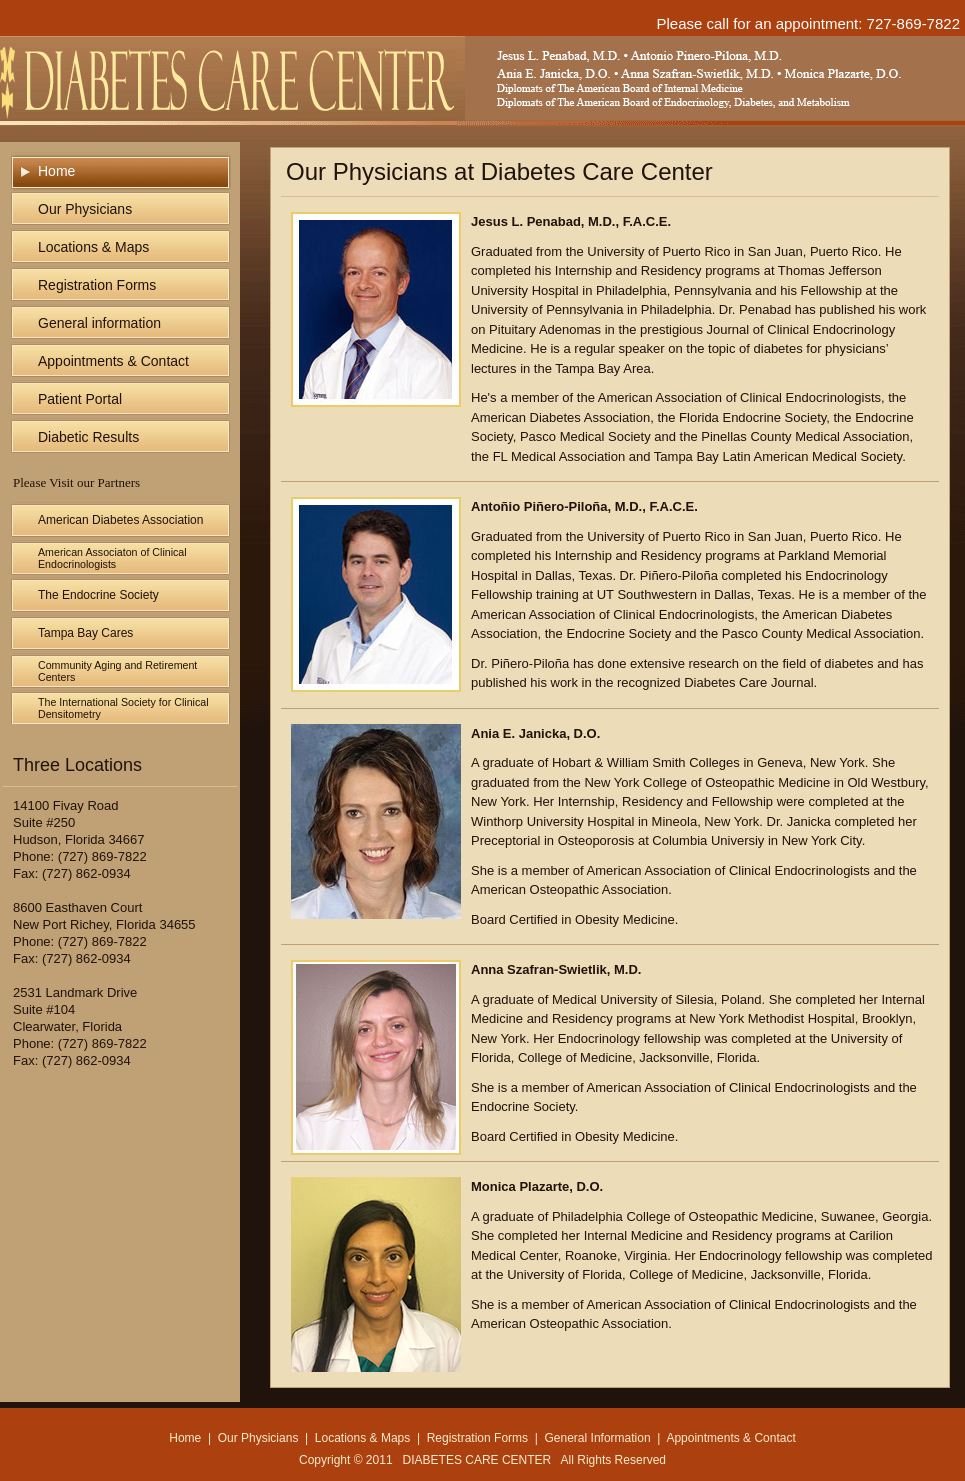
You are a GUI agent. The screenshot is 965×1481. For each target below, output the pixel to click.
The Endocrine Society (98, 595)
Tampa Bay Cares (85, 633)
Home (56, 171)
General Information (598, 1438)
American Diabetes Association (120, 520)
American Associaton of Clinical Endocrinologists (112, 558)
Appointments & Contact (113, 361)
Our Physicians (85, 209)
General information (99, 323)
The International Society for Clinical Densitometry (123, 708)
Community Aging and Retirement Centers (117, 671)
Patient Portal (80, 399)
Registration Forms (97, 285)
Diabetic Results (88, 437)
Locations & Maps (93, 247)
